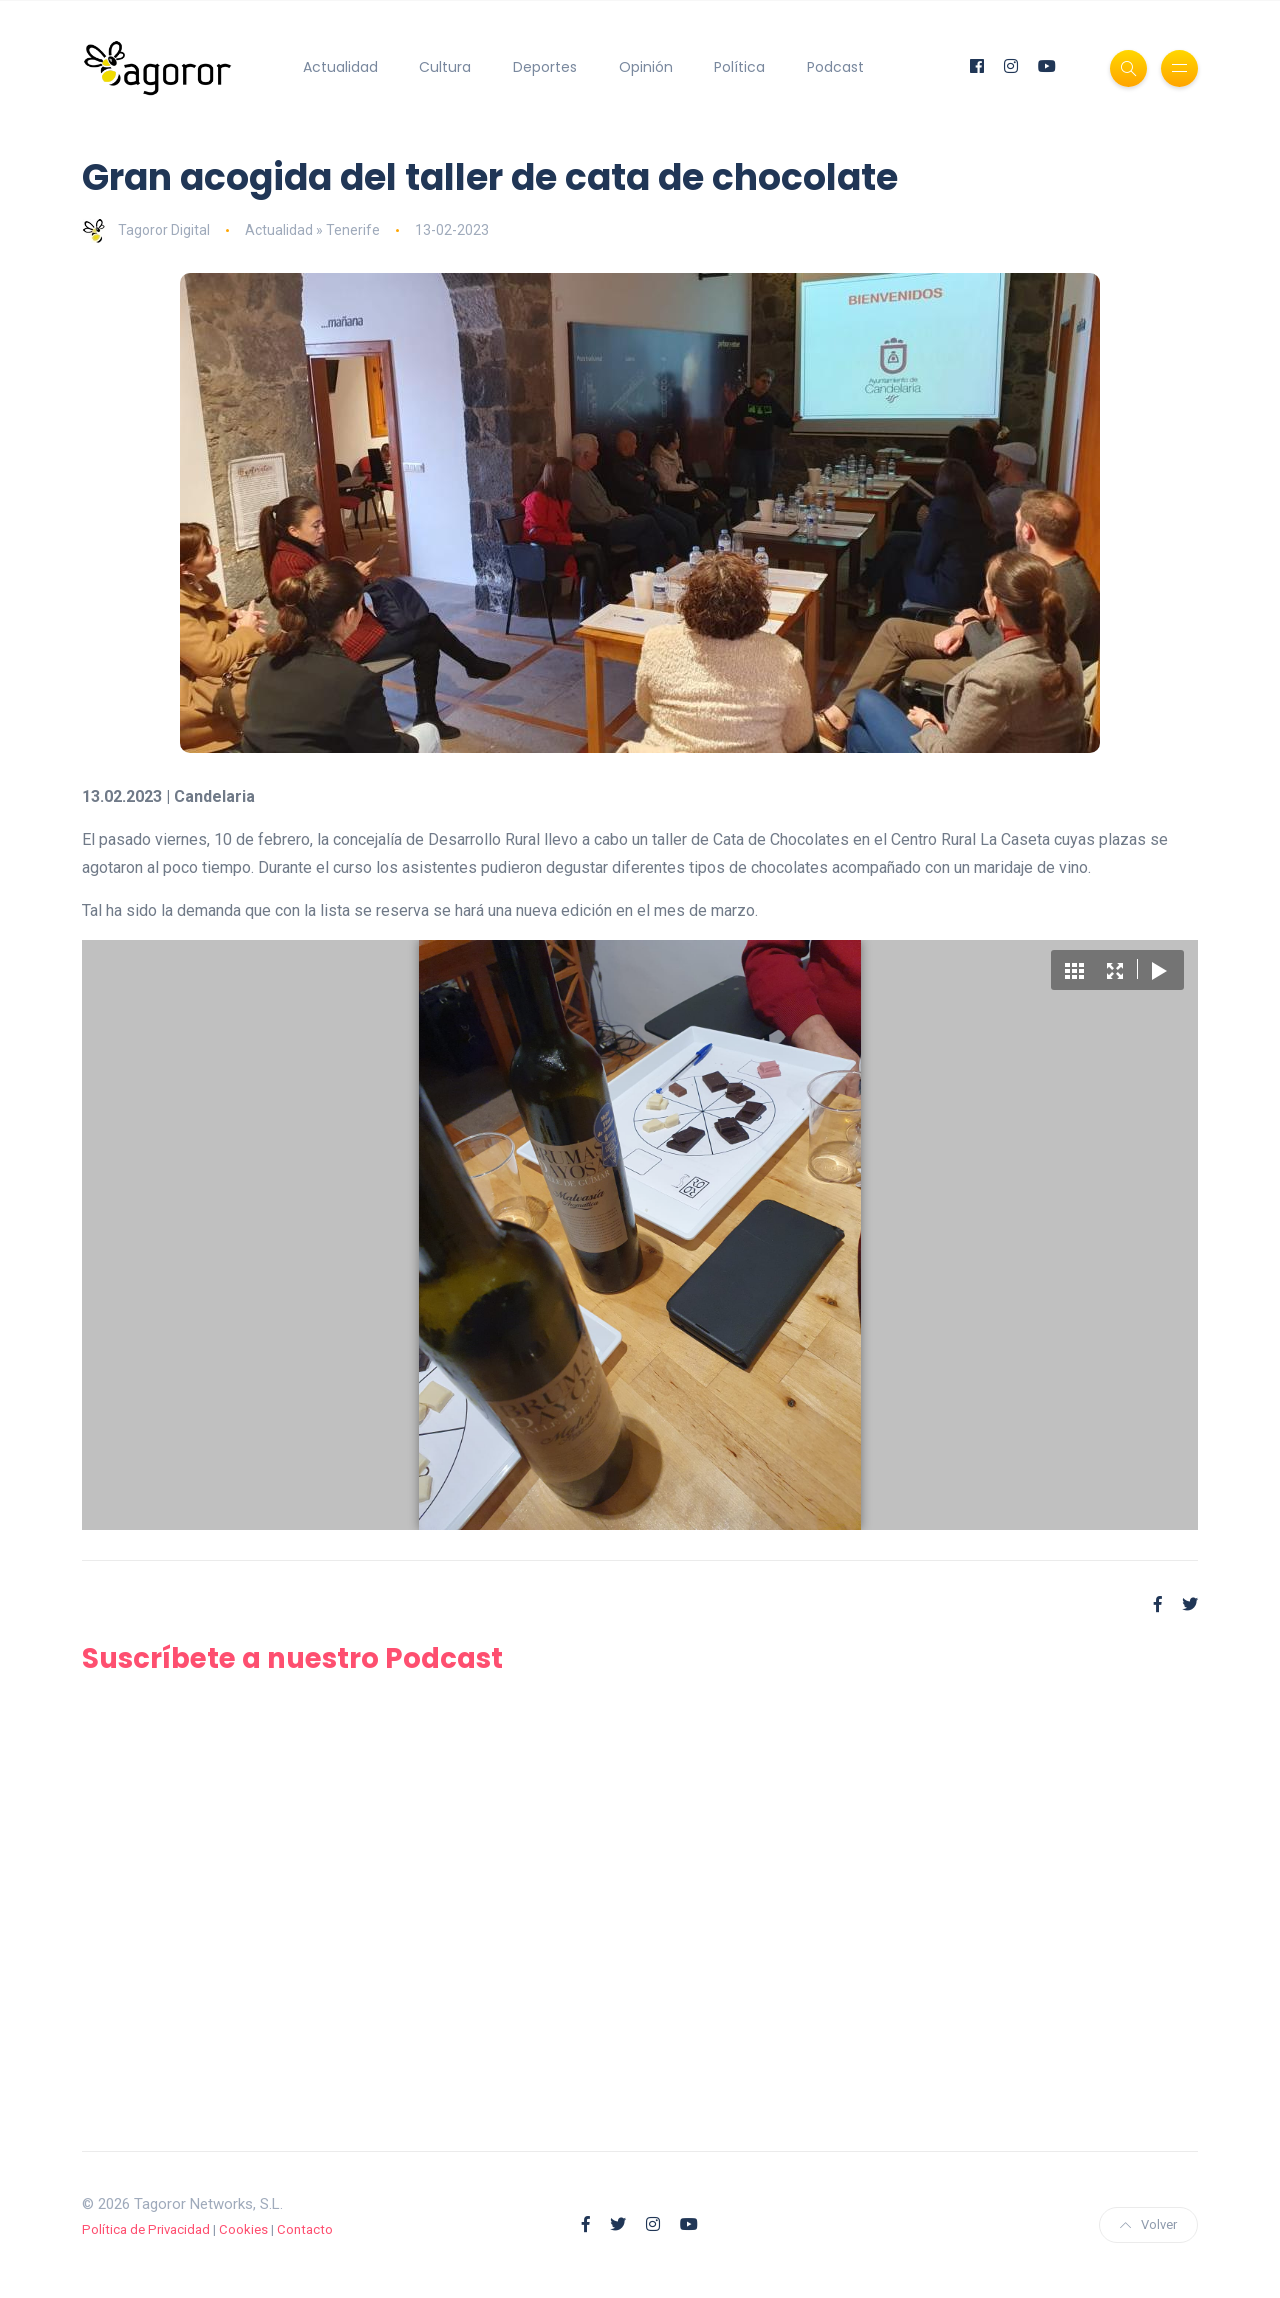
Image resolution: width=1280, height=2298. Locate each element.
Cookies (243, 2229)
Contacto (305, 2229)
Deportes (545, 67)
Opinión (646, 67)
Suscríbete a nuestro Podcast (297, 1658)
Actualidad (340, 67)
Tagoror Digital (146, 230)
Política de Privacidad (146, 2229)
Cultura (445, 67)
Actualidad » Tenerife (312, 230)
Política (739, 67)
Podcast (835, 67)
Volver (1148, 2224)
